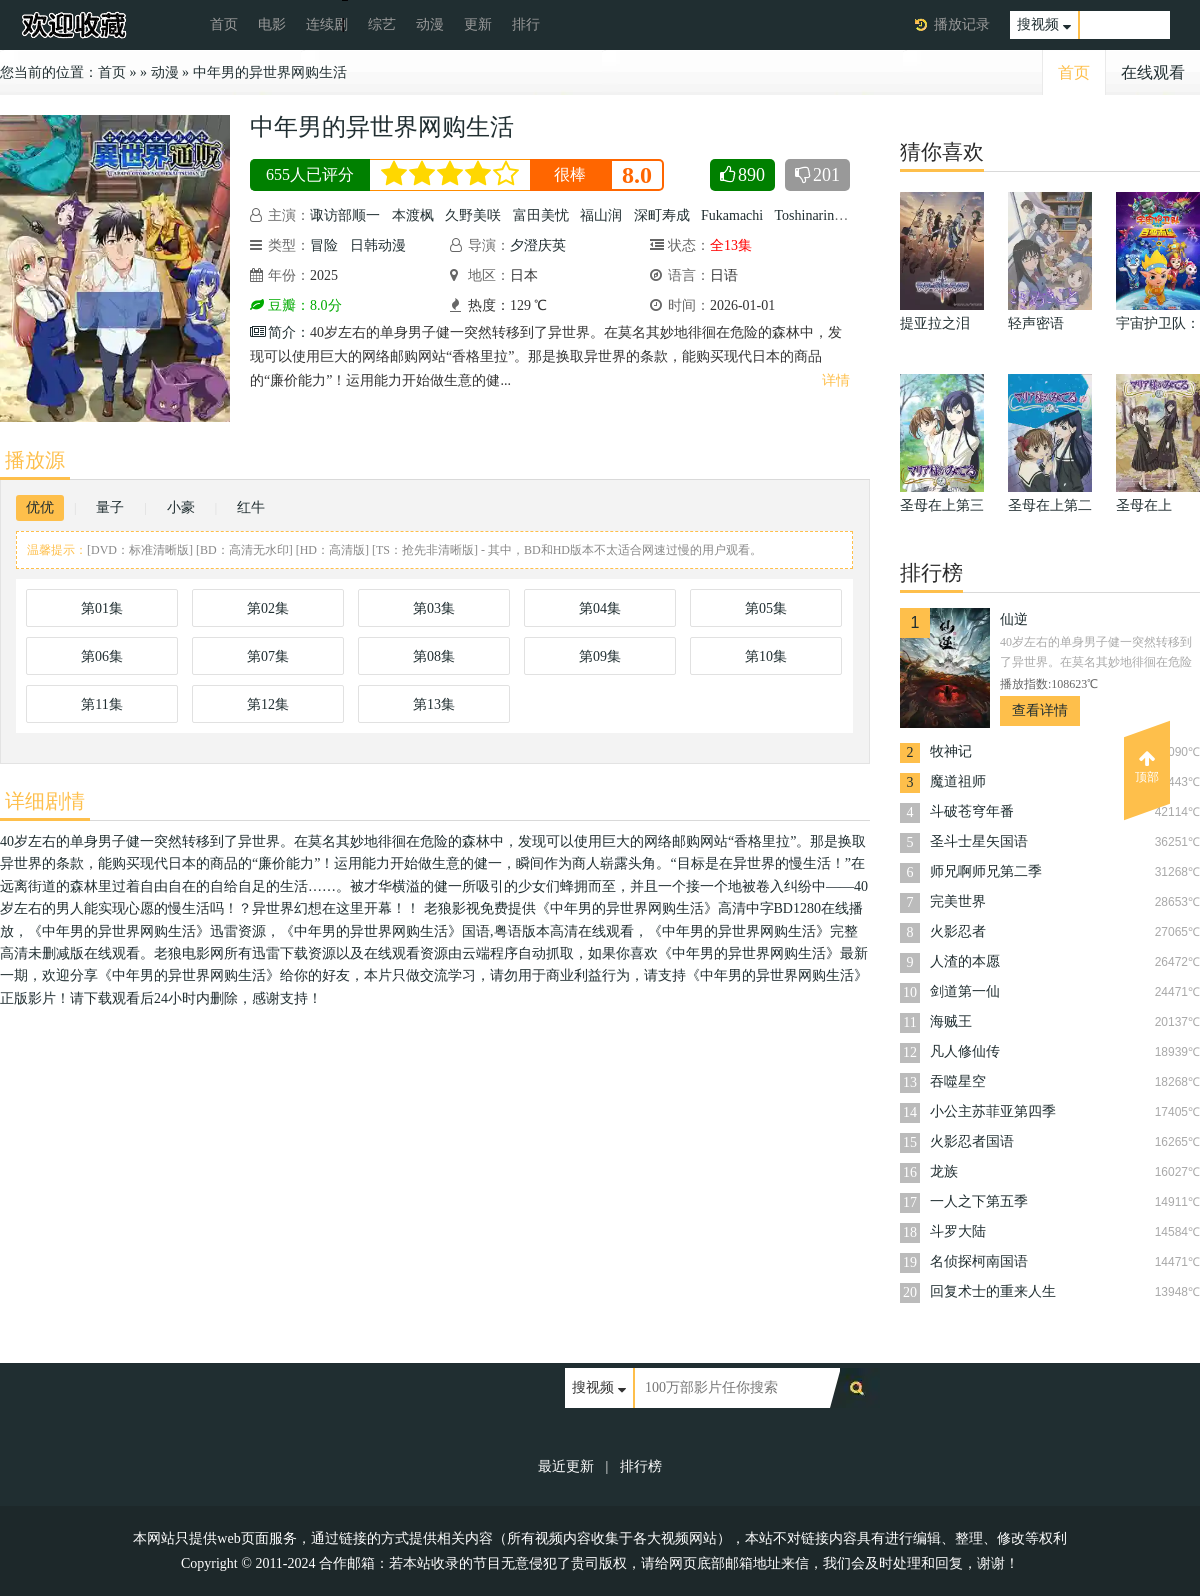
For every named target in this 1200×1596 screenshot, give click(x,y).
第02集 (268, 608)
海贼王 (951, 1021)
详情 (836, 380)
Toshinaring (807, 215)
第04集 (600, 608)
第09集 (600, 656)
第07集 (268, 656)
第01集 (102, 608)
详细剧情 (45, 801)
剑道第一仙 (965, 991)
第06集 (102, 656)
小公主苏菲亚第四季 (993, 1111)
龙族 (944, 1171)
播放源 (35, 460)
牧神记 (951, 751)
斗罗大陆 (958, 1231)
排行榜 (641, 1466)
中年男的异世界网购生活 (270, 72)
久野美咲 (473, 215)
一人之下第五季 (979, 1201)
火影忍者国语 (972, 1141)
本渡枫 (413, 215)
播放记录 (962, 24)
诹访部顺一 (345, 215)
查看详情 (1040, 710)
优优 (40, 507)
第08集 (434, 656)
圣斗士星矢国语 (979, 841)
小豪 (181, 507)
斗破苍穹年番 (972, 811)
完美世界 (958, 901)
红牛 (251, 507)
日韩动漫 (378, 245)
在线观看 (1153, 72)
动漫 (430, 24)
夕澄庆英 (538, 245)
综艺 (382, 24)
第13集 (434, 704)
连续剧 (327, 24)
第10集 (766, 656)
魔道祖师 (958, 781)
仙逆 (1014, 619)
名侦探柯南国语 (979, 1261)
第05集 (766, 608)
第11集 (101, 704)
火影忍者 (958, 931)
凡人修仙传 (965, 1051)
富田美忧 (541, 215)
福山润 (601, 215)
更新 (478, 24)
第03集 (434, 608)
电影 (272, 24)
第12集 (268, 704)
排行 (526, 24)
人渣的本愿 (965, 961)
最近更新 (566, 1466)
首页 (224, 24)
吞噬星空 (958, 1081)
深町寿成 (662, 215)
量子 (110, 507)
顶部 (1147, 767)
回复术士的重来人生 (993, 1291)
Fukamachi (732, 215)
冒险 (324, 245)
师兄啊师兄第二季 (986, 871)
